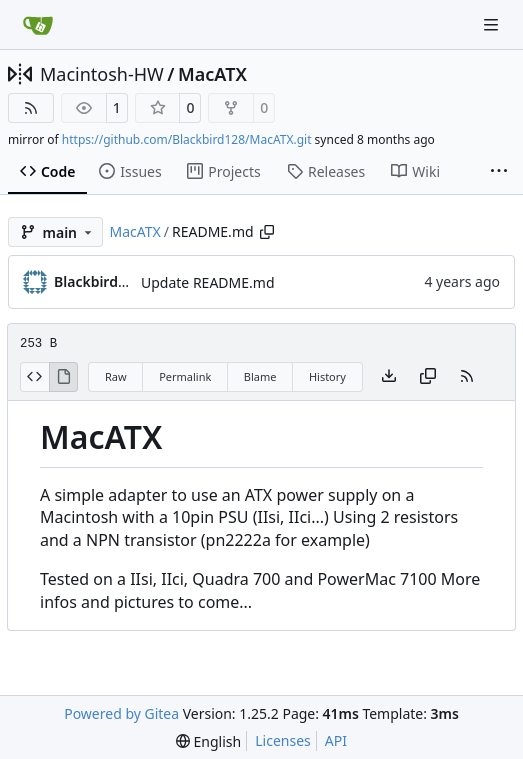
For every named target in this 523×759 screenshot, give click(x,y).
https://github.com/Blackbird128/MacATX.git (187, 139)
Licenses (283, 740)
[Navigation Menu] (493, 24)
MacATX (212, 74)
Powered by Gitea (121, 713)
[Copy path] (267, 232)
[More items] (499, 172)
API (336, 740)
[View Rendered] (64, 377)
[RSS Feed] (31, 108)
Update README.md (208, 282)
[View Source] (34, 377)
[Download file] (389, 377)
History (327, 376)
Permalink (185, 376)
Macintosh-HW (102, 74)
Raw (116, 376)
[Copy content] (428, 377)
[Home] (38, 25)
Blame (260, 376)
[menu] (208, 741)
